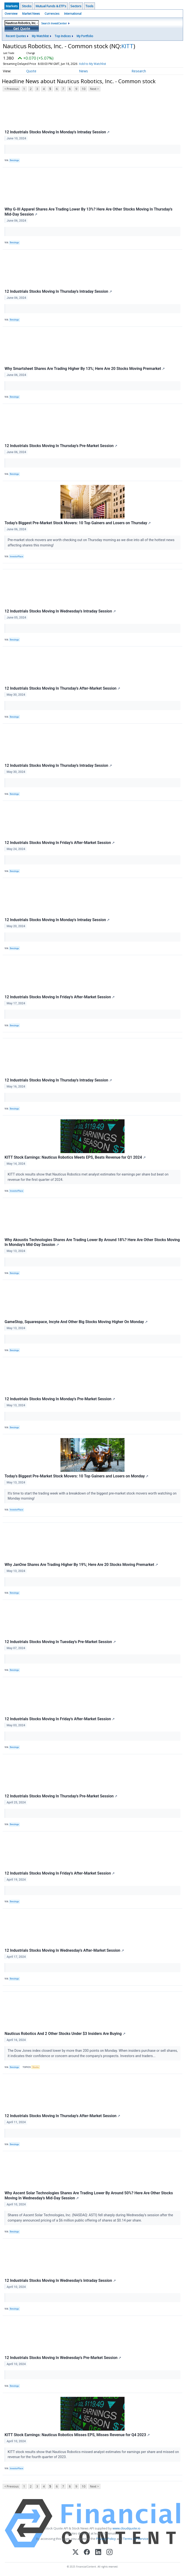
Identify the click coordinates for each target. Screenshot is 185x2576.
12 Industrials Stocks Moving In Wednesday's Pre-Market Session (63, 2357)
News (83, 71)
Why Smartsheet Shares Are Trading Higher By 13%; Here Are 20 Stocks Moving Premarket (85, 368)
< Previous (11, 89)
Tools (89, 6)
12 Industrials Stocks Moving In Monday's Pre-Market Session (60, 1399)
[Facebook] (87, 2552)
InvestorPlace (16, 556)
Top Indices (63, 36)
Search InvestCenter (54, 23)
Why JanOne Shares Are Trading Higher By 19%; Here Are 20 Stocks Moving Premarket (81, 1564)
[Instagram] (109, 2552)
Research (139, 71)
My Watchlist (40, 36)
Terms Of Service (135, 2538)
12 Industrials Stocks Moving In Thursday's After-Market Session (62, 688)
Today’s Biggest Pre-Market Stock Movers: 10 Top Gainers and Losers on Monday (76, 1476)
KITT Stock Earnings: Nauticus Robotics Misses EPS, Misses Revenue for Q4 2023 (77, 2435)
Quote (31, 71)
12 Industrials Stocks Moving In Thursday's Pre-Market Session (61, 445)
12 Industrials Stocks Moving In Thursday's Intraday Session (58, 291)
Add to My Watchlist (92, 64)
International (72, 14)
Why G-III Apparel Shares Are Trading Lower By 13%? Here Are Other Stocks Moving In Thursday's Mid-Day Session (88, 212)
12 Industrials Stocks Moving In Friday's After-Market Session (60, 842)
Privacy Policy (106, 2538)
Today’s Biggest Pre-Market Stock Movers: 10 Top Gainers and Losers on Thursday (78, 523)
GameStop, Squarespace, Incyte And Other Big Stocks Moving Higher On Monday (76, 1321)
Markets (12, 6)
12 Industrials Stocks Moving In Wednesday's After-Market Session (64, 1950)
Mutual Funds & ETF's (51, 6)
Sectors (75, 6)
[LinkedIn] (98, 2552)
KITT (127, 46)
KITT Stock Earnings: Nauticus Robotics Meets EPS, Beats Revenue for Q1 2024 (75, 1157)
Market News (31, 14)
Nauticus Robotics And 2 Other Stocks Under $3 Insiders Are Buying (65, 2033)
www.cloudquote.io (126, 2528)
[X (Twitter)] (75, 2552)
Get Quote (21, 28)
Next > (94, 89)
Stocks (27, 6)
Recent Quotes (16, 36)
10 (83, 89)
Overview (11, 14)
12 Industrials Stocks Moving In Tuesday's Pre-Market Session (60, 1641)
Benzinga (14, 160)
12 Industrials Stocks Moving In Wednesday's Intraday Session (60, 611)
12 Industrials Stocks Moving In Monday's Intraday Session (57, 132)
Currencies (52, 14)
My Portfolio (85, 36)
